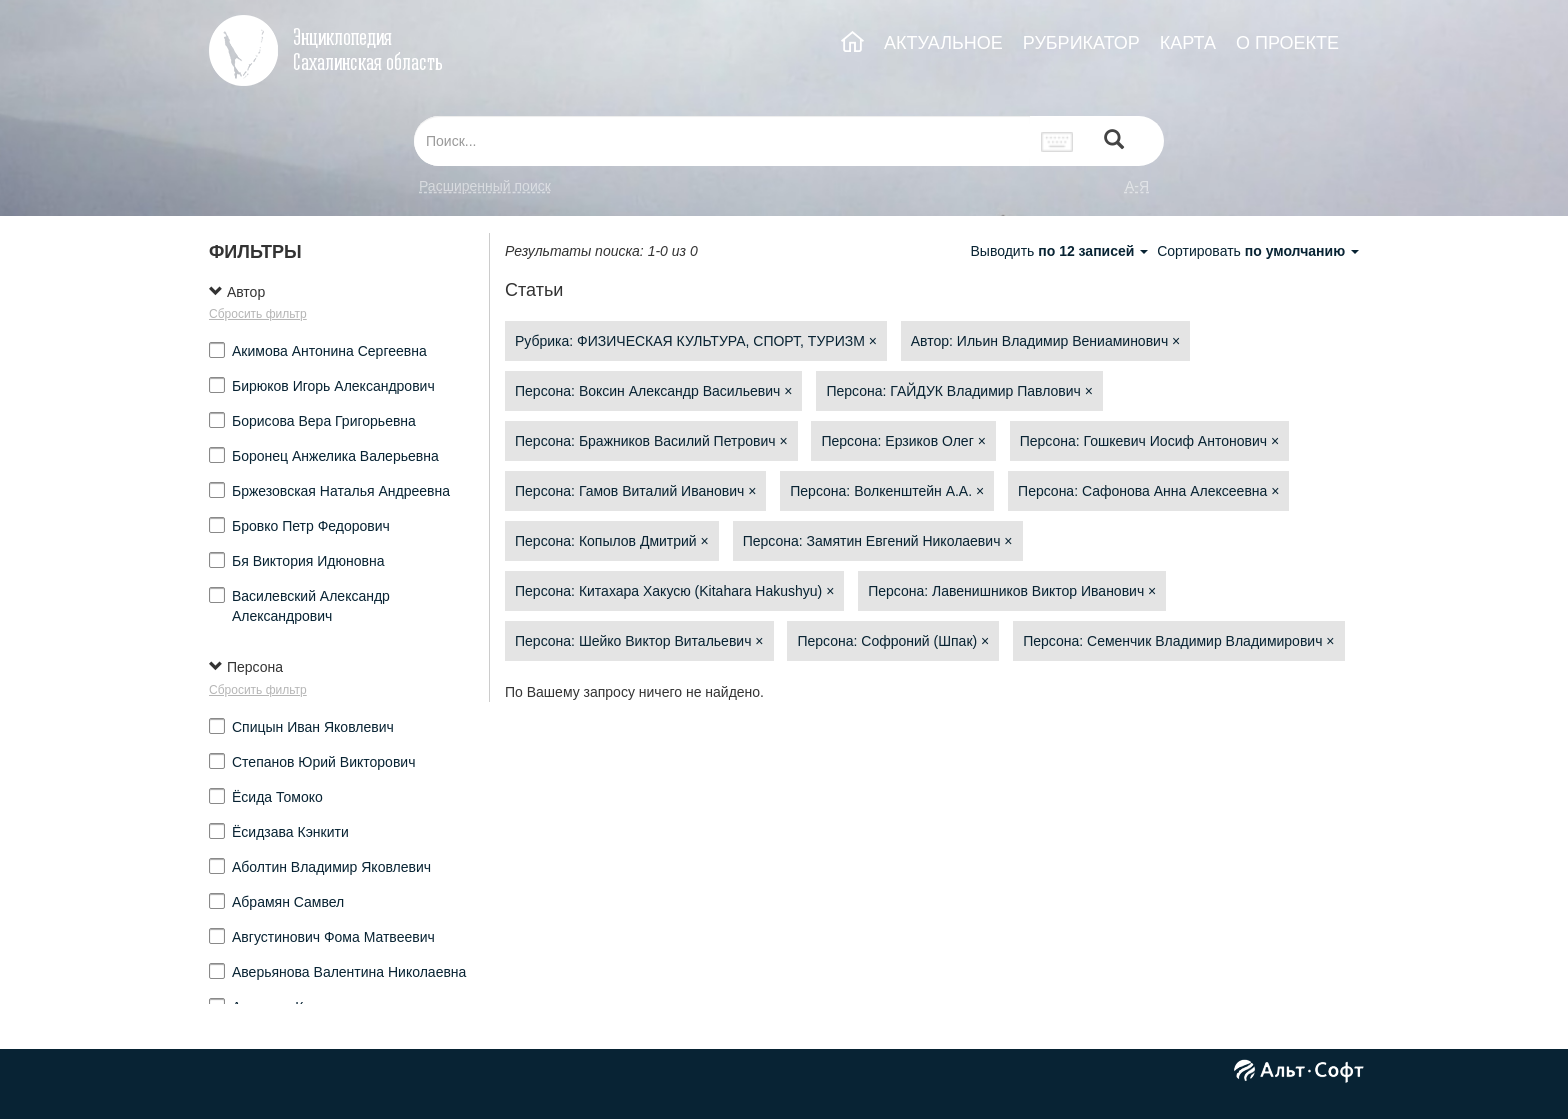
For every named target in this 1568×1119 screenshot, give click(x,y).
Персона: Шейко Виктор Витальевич (639, 641)
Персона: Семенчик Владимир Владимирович (1178, 641)
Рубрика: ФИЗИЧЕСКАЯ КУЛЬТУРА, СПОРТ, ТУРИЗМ (696, 341)
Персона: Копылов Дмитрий (612, 541)
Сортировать (1258, 251)
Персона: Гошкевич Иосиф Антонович (1149, 441)
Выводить (1061, 251)
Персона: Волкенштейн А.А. (887, 491)
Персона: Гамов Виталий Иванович (635, 491)
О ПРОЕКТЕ (1287, 43)
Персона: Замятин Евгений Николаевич (878, 541)
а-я (1137, 186)
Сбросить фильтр (258, 314)
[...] (722, 141)
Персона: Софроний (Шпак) (893, 641)
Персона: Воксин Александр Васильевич (653, 391)
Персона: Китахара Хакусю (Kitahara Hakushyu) (674, 591)
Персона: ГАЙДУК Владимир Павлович (959, 391)
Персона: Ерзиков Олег (903, 441)
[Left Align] (1114, 141)
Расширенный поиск (485, 186)
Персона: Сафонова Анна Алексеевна (1148, 491)
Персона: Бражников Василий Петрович (651, 441)
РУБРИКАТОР (1081, 43)
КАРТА (1188, 43)
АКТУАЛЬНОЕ (943, 43)
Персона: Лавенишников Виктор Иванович (1012, 591)
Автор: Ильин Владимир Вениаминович (1046, 341)
